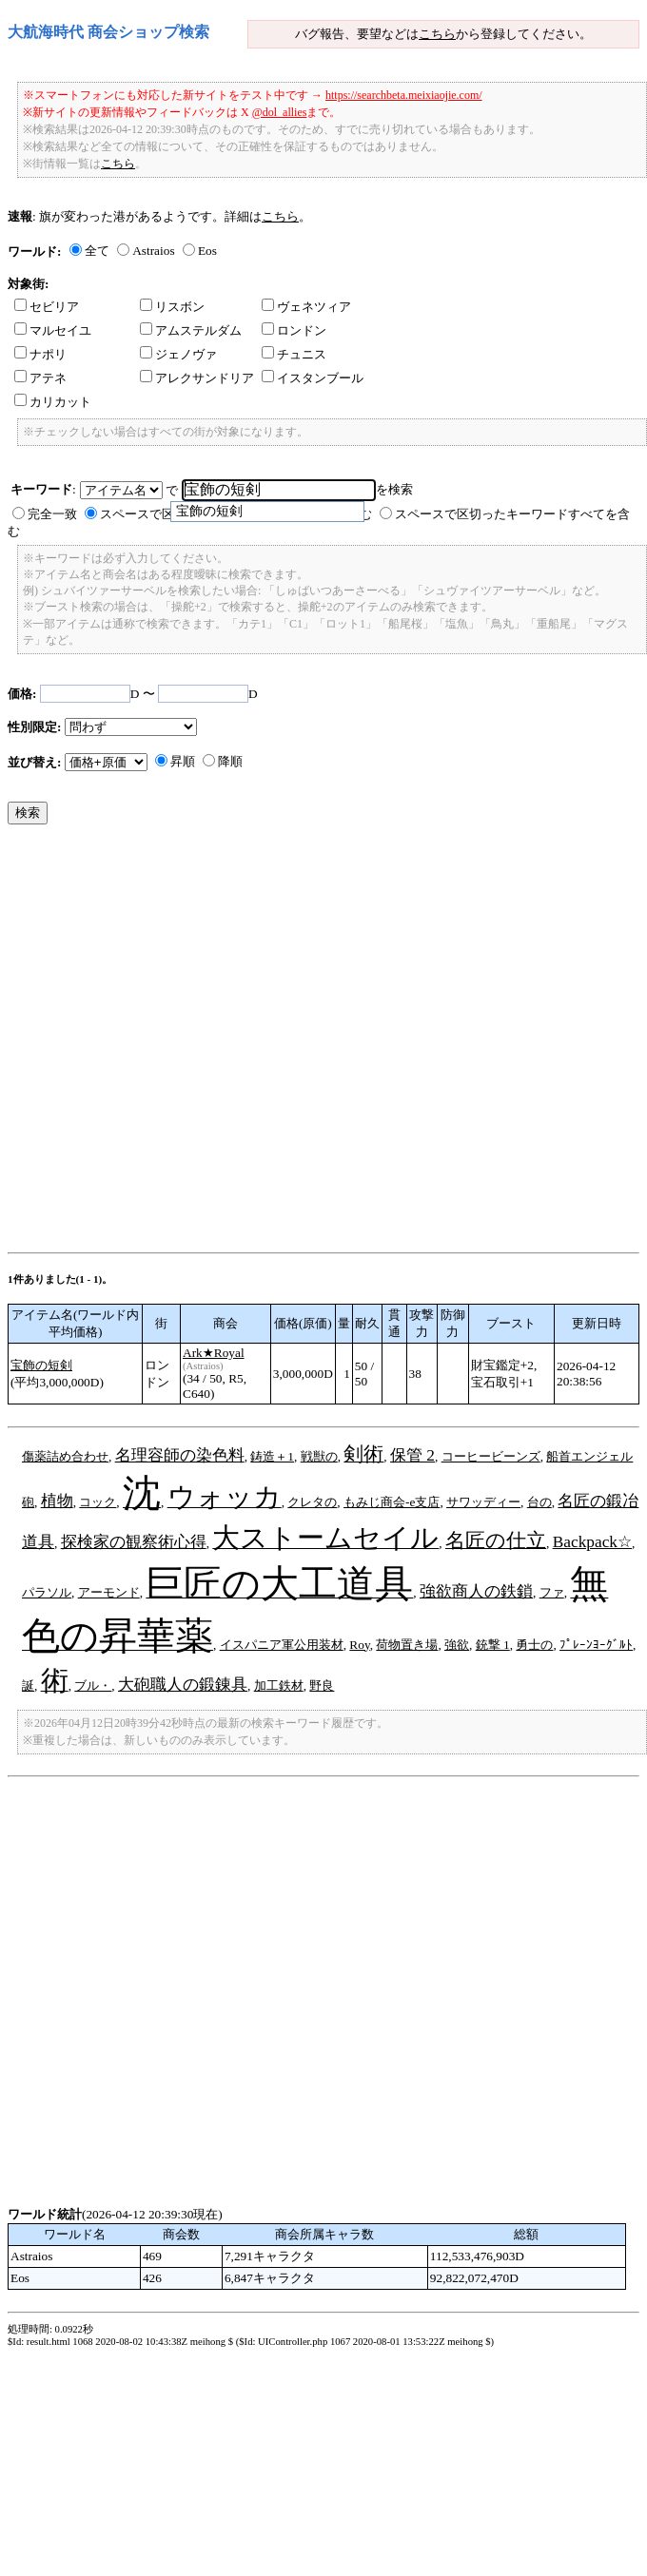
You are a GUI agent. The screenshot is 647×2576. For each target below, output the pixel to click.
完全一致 (52, 514)
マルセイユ (52, 330)
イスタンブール (312, 378)
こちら (437, 34)
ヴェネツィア (306, 307)
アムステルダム (191, 330)
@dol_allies (279, 112)
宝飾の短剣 (41, 1365)
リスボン (172, 307)
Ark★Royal (214, 1353)
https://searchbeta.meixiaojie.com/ (403, 95)
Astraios (153, 250)
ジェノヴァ (178, 354)
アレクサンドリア (197, 378)
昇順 (182, 761)
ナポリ (40, 354)
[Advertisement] (203, 1043)
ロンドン (294, 330)
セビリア (46, 307)
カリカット (52, 402)
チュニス (294, 354)
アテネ (40, 378)
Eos (207, 250)
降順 (230, 761)
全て (97, 250)
